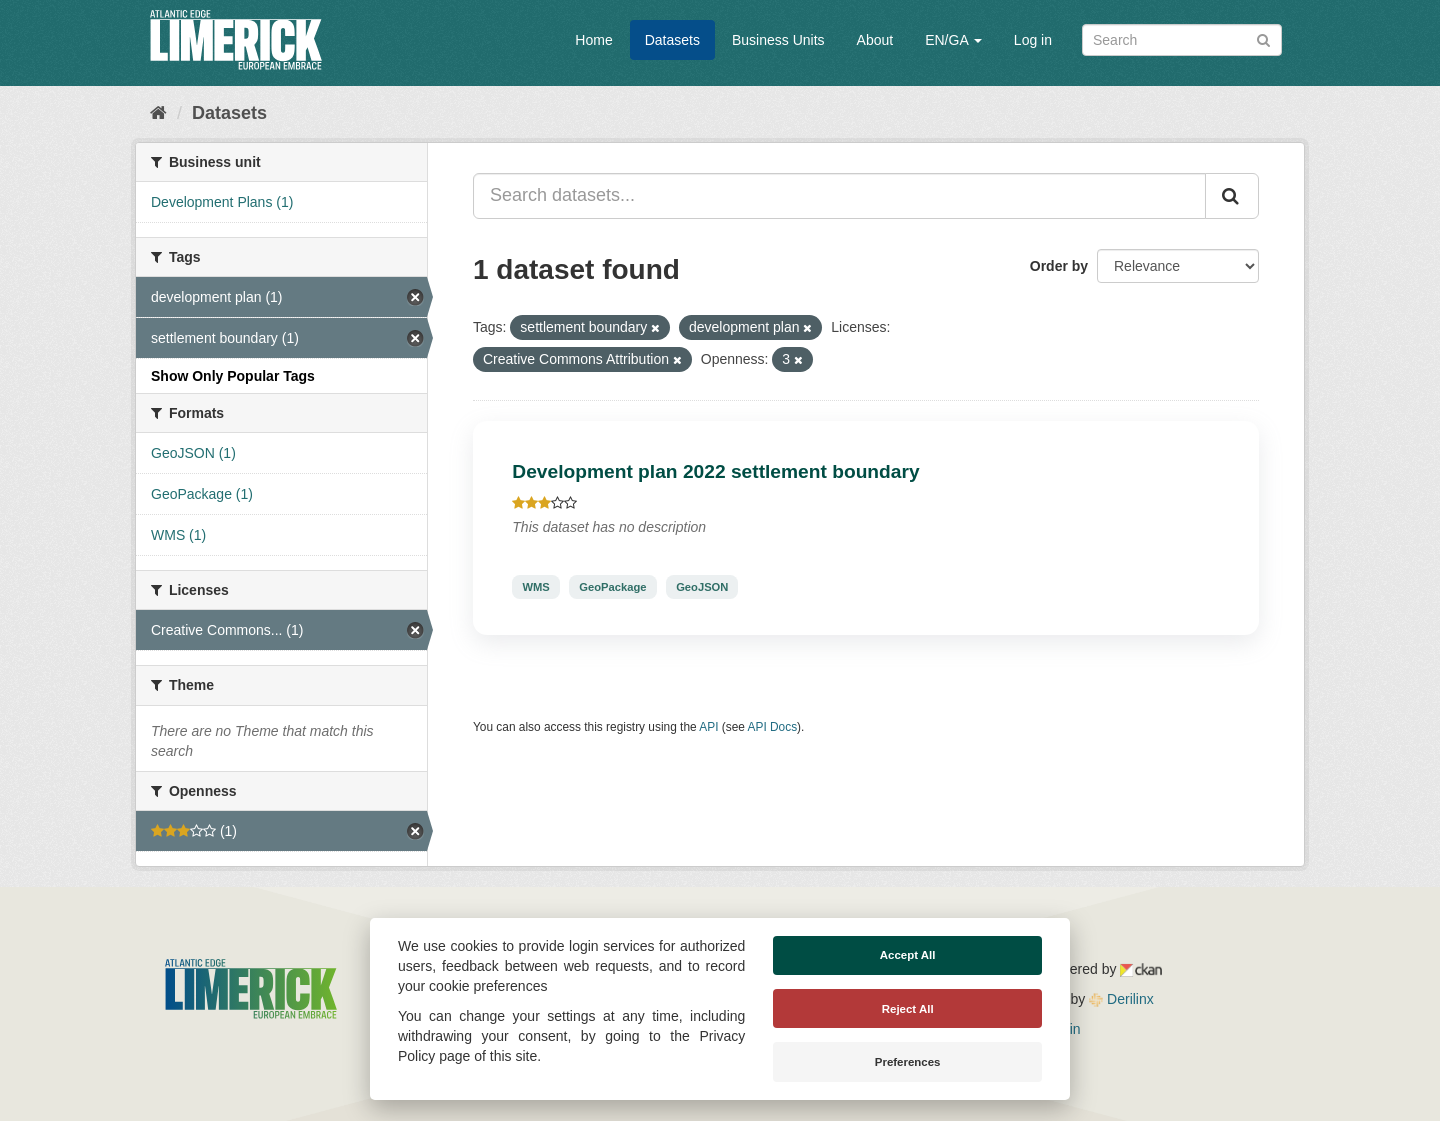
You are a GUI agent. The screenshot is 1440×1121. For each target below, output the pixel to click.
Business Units (778, 40)
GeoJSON (702, 587)
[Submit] (1263, 38)
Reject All (908, 1009)
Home (593, 40)
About (875, 40)
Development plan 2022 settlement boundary (715, 471)
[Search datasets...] (839, 196)
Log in (1033, 40)
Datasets (672, 40)
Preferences (908, 1062)
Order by (1059, 266)
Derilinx (1121, 999)
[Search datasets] (1182, 40)
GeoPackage (612, 587)
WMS (535, 587)
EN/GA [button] (953, 40)
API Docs (773, 727)
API (708, 727)
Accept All (908, 955)
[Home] (158, 113)
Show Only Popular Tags (233, 376)
